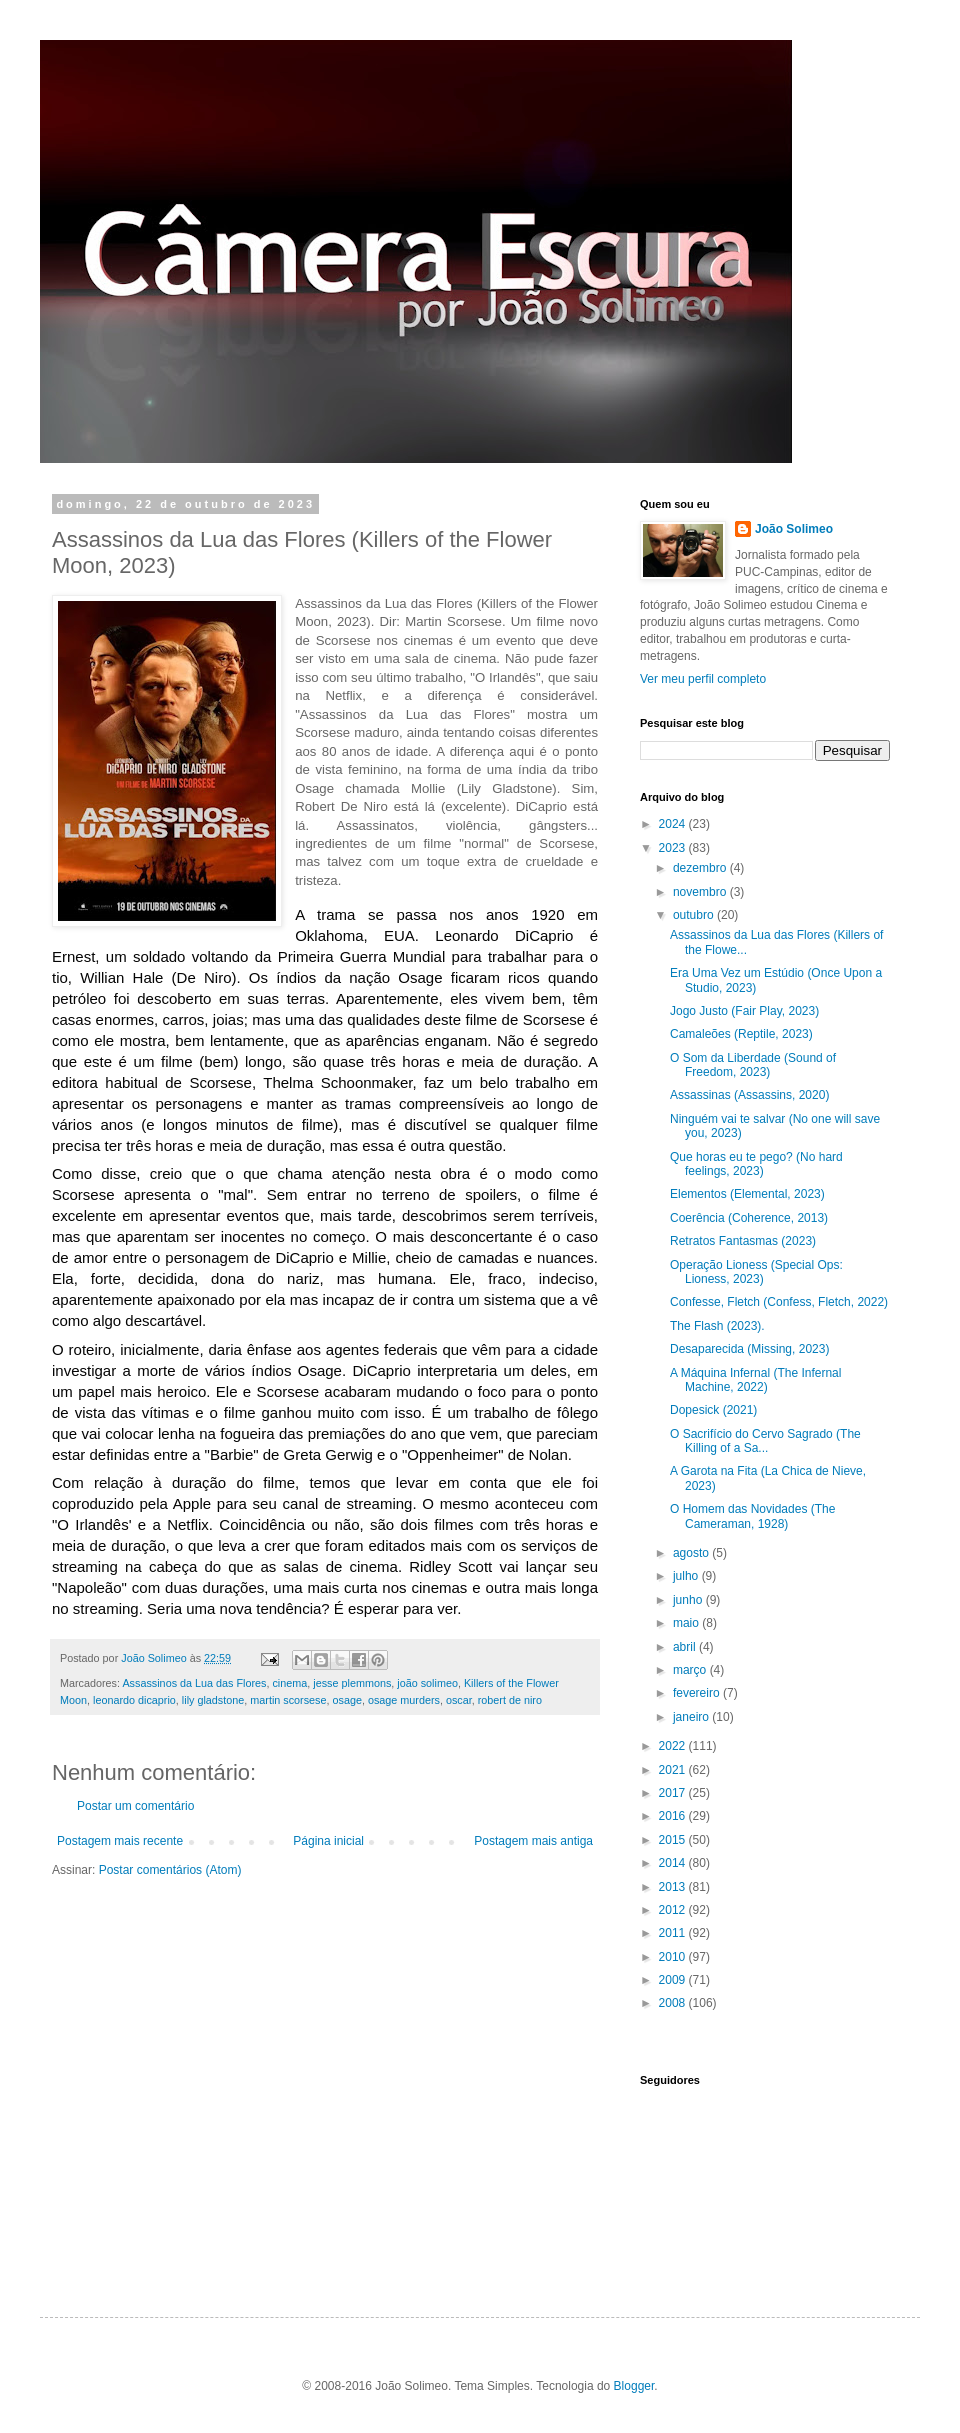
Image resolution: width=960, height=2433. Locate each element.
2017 (674, 1793)
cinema (289, 1683)
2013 (674, 1887)
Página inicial (328, 1841)
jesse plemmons (352, 1683)
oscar (459, 1700)
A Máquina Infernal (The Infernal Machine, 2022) (755, 1380)
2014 (674, 1863)
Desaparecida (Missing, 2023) (749, 1349)
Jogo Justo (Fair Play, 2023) (744, 1011)
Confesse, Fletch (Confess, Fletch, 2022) (779, 1302)
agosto (692, 1553)
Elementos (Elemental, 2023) (747, 1194)
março (691, 1670)
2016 (674, 1816)
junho (689, 1600)
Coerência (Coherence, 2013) (749, 1218)
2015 (674, 1840)
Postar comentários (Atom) (170, 1870)
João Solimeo (794, 529)
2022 (674, 1746)
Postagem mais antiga (533, 1841)
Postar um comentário (135, 1806)
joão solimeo (427, 1683)
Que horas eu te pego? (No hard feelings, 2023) (756, 1164)
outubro (695, 915)
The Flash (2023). (717, 1326)
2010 (674, 1957)
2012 (674, 1910)
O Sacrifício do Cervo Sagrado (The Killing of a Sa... (765, 1441)
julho (687, 1576)
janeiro (692, 1717)
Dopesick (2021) (713, 1410)
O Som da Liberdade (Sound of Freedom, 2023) (753, 1065)
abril (686, 1647)
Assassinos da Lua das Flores (194, 1683)
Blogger (634, 2386)
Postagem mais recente (120, 1841)
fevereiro (698, 1693)
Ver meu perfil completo (703, 679)
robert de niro (510, 1700)
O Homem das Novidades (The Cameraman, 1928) (752, 1516)
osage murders (404, 1700)
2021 (674, 1770)
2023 (674, 848)
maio (687, 1623)
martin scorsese (288, 1700)
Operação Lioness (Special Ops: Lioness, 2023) (756, 1272)
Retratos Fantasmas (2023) (743, 1241)
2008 (674, 2003)
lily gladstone (213, 1700)
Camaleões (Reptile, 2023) (741, 1034)
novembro (701, 892)
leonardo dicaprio (134, 1700)
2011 (674, 1933)
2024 (674, 824)
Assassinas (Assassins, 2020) (749, 1095)
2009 (674, 1980)
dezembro (701, 868)
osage (346, 1700)
